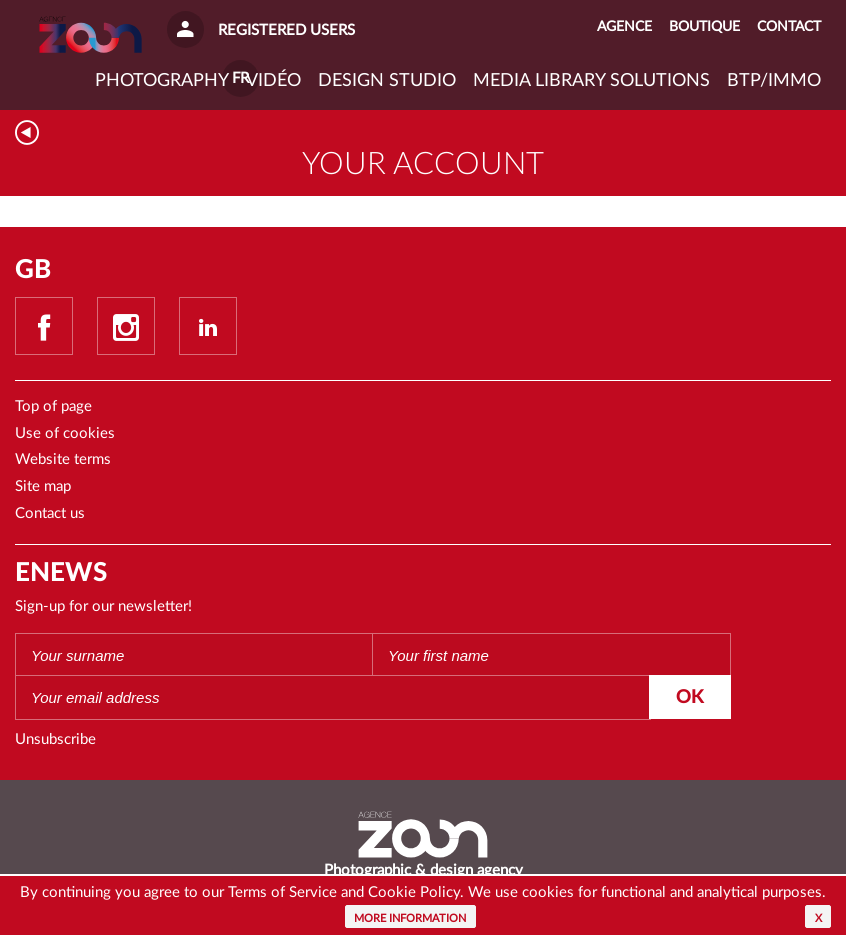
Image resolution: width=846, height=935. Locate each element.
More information (410, 918)
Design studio (387, 81)
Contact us (50, 513)
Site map (43, 486)
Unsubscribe (55, 739)
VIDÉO (273, 81)
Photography (162, 81)
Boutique (704, 27)
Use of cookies (65, 433)
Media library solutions (591, 81)
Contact (789, 27)
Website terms (63, 459)
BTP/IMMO (774, 81)
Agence (624, 27)
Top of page (53, 406)
